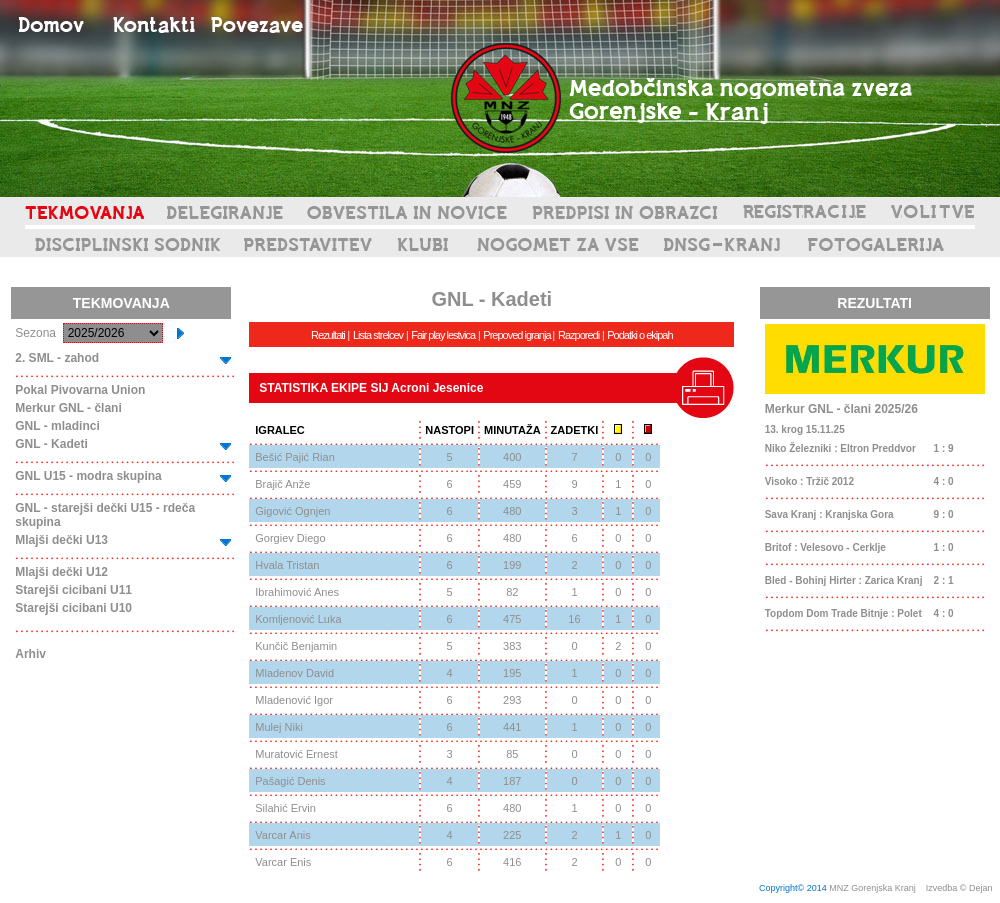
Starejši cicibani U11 (73, 590)
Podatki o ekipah (639, 335)
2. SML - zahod (57, 358)
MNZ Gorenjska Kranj (872, 888)
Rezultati (328, 335)
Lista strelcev (378, 335)
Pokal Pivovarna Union (80, 390)
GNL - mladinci (57, 426)
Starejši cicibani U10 (73, 608)
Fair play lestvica (443, 335)
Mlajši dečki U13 (61, 540)
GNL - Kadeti (51, 444)
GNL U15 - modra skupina (88, 476)
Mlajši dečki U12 (61, 572)
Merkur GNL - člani (68, 408)
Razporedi (578, 335)
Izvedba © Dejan (960, 888)
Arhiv (30, 654)
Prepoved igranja (517, 335)
